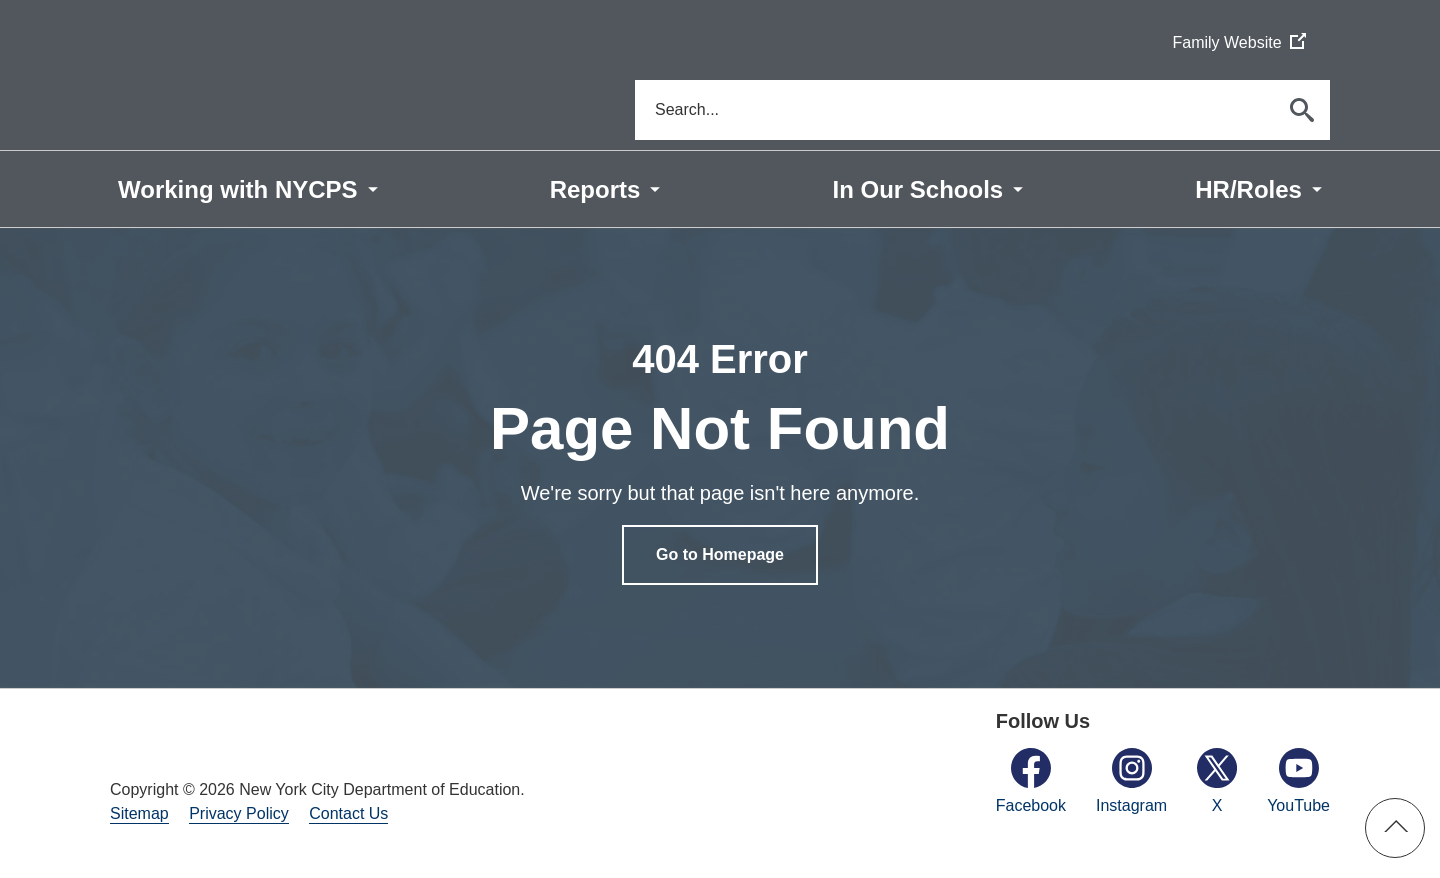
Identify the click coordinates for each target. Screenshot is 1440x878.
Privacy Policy (239, 813)
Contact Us (348, 813)
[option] (720, 458)
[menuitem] (248, 189)
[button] (1395, 828)
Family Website (1238, 43)
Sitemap (139, 813)
